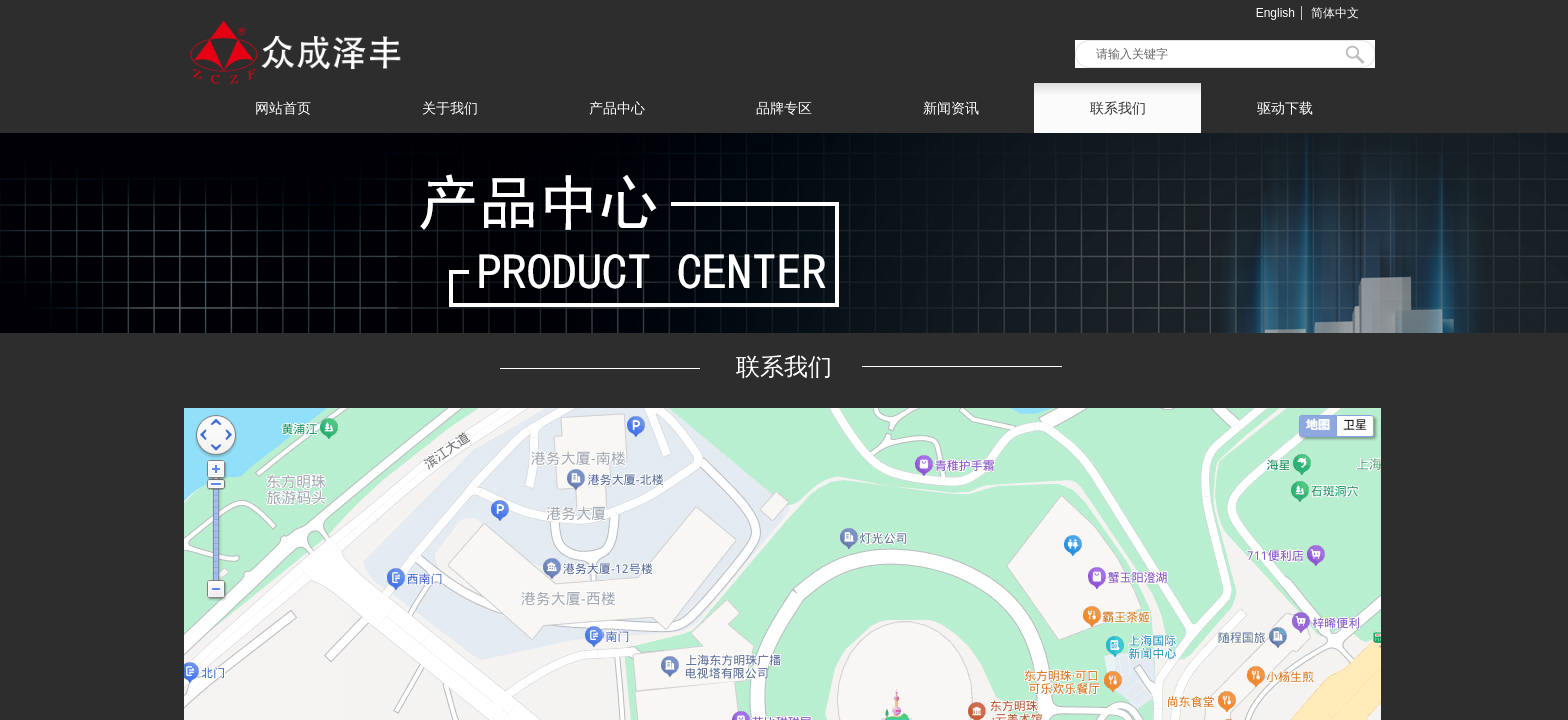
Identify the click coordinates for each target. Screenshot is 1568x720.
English (1275, 13)
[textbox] (1212, 54)
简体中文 (1335, 13)
